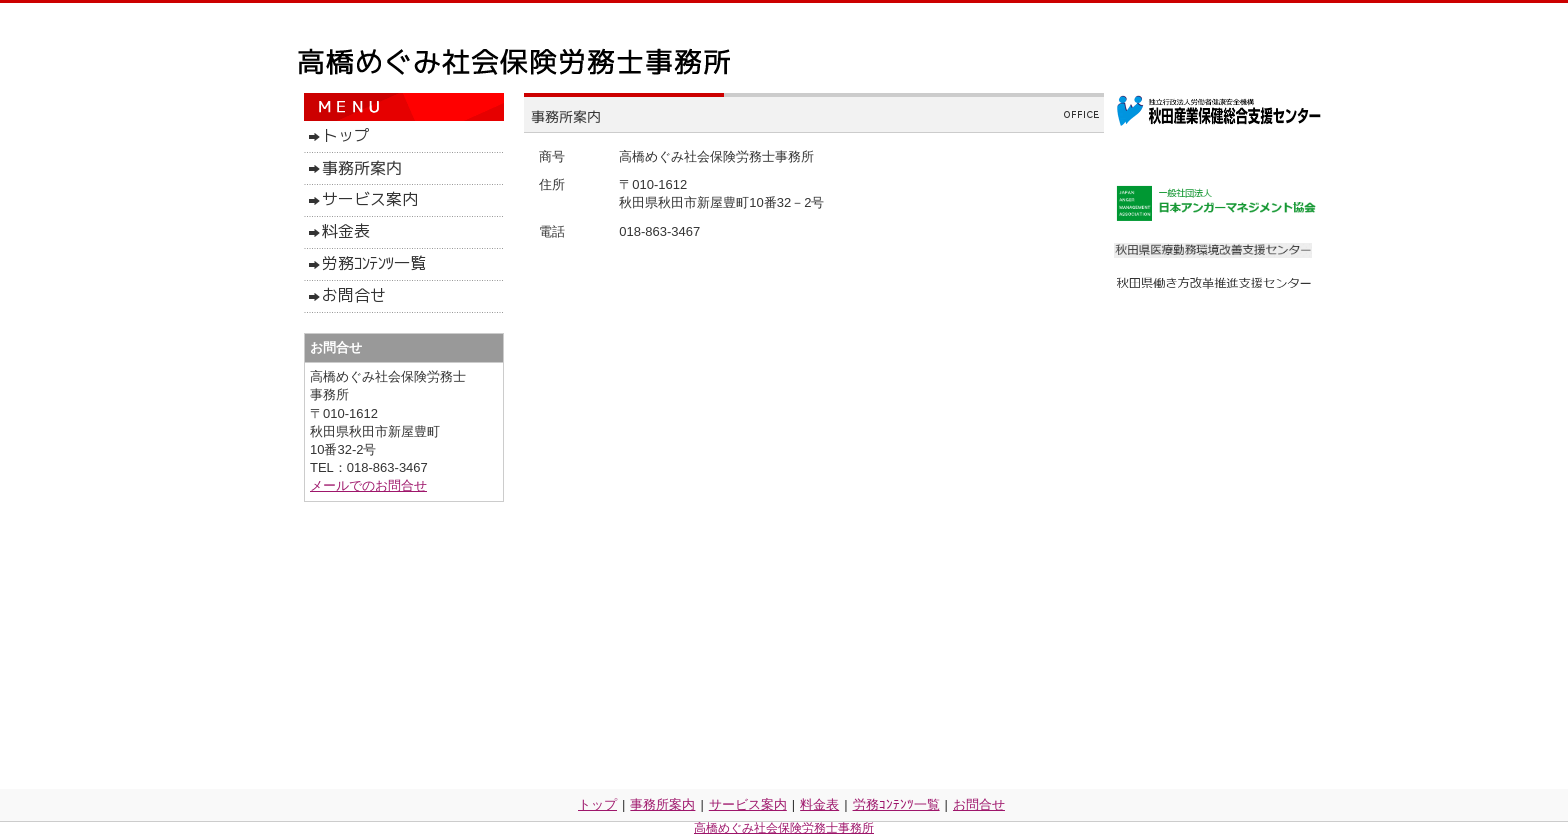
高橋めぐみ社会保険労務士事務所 (784, 828)
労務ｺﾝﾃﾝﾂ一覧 (896, 804)
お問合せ (979, 804)
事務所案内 (662, 804)
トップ (597, 804)
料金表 (819, 804)
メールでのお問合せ (368, 485)
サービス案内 (748, 804)
